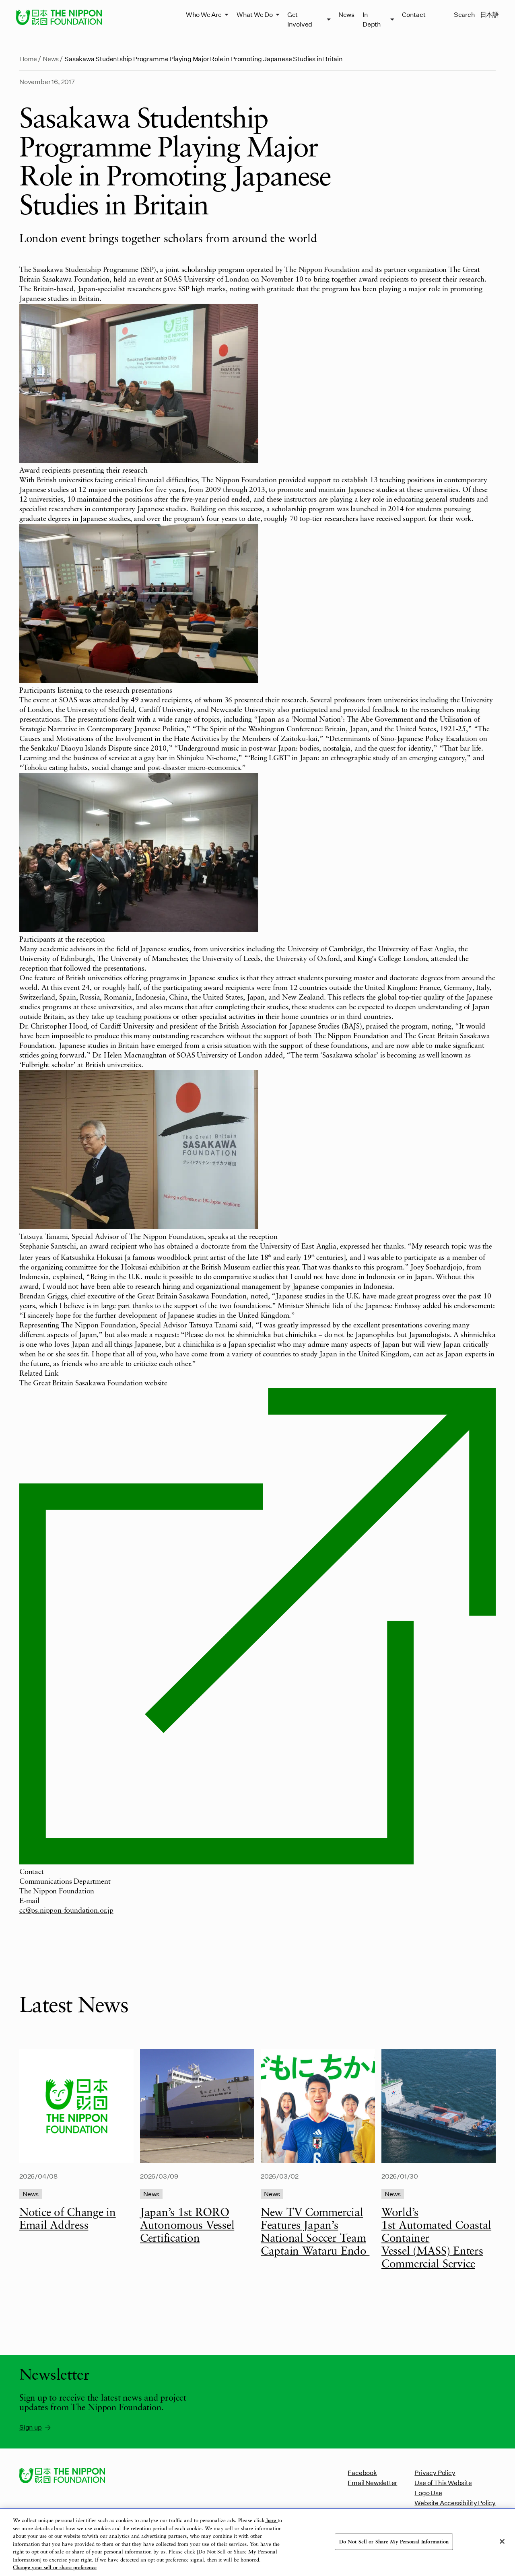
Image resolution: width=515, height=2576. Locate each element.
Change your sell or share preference (55, 2567)
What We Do (255, 14)
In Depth (372, 19)
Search (464, 14)
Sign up (35, 2427)
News (346, 14)
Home (28, 58)
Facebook (362, 2472)
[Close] (502, 2541)
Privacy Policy (434, 2472)
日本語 (489, 14)
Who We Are (204, 14)
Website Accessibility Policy (455, 2502)
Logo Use (428, 2492)
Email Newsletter (372, 2482)
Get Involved (299, 19)
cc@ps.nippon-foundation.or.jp (66, 1910)
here (271, 2520)
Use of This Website (443, 2482)
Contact (414, 14)
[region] (257, 2542)
